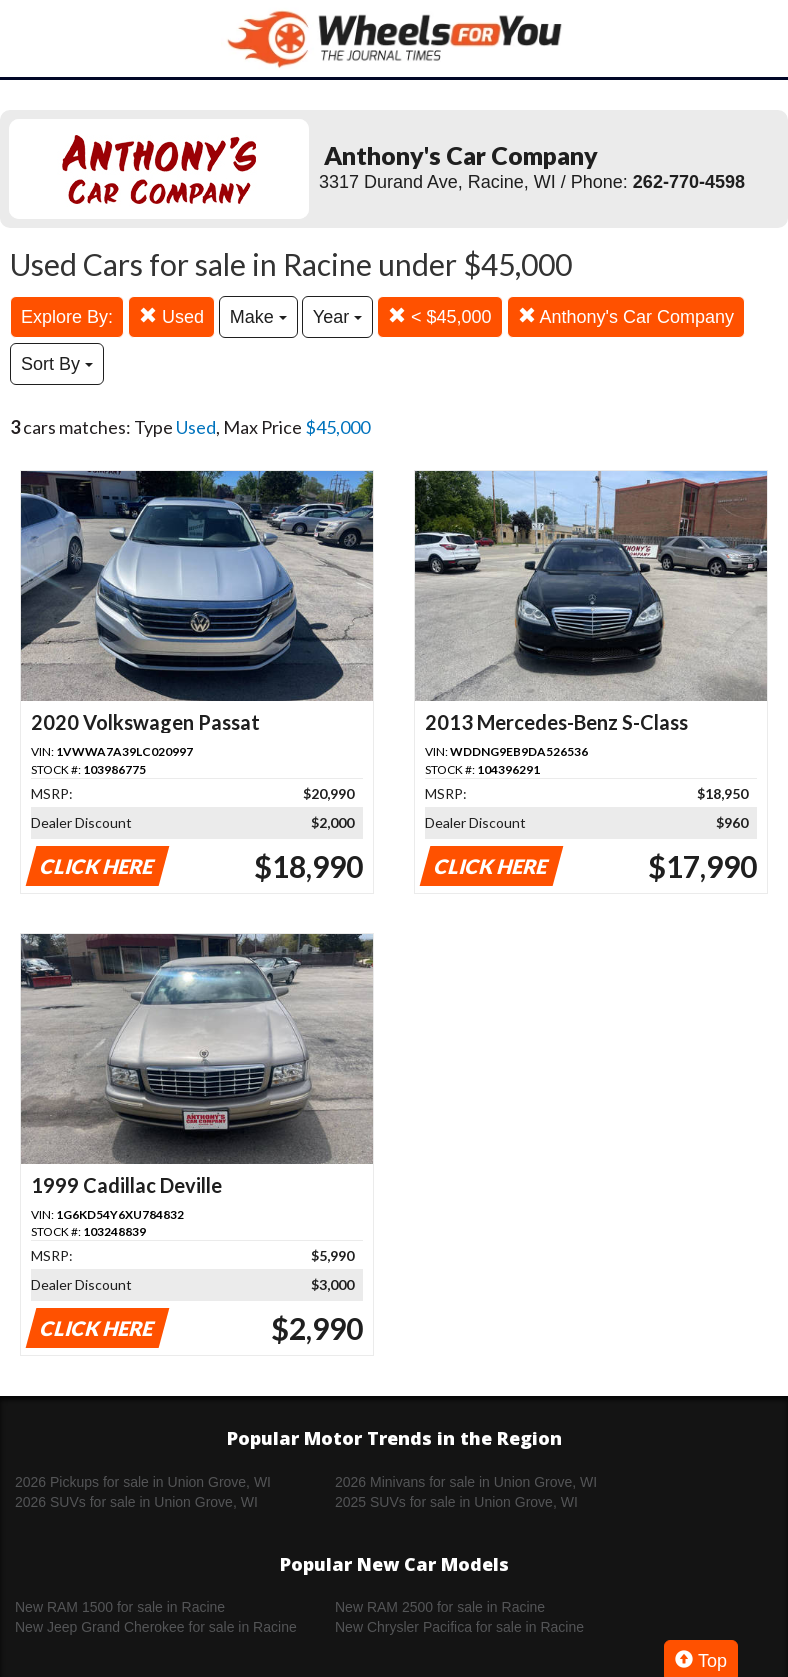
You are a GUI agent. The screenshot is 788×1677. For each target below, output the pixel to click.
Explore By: (67, 317)
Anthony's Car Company (626, 316)
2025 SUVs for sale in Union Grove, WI (456, 1502)
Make (258, 317)
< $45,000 (440, 316)
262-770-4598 (689, 182)
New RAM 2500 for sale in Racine (440, 1607)
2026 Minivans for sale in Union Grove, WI (466, 1482)
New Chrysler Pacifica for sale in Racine (459, 1627)
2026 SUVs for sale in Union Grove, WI (136, 1502)
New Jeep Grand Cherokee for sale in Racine (156, 1627)
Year (337, 317)
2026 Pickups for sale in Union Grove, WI (143, 1482)
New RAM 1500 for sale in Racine (120, 1607)
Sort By (57, 364)
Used (171, 316)
